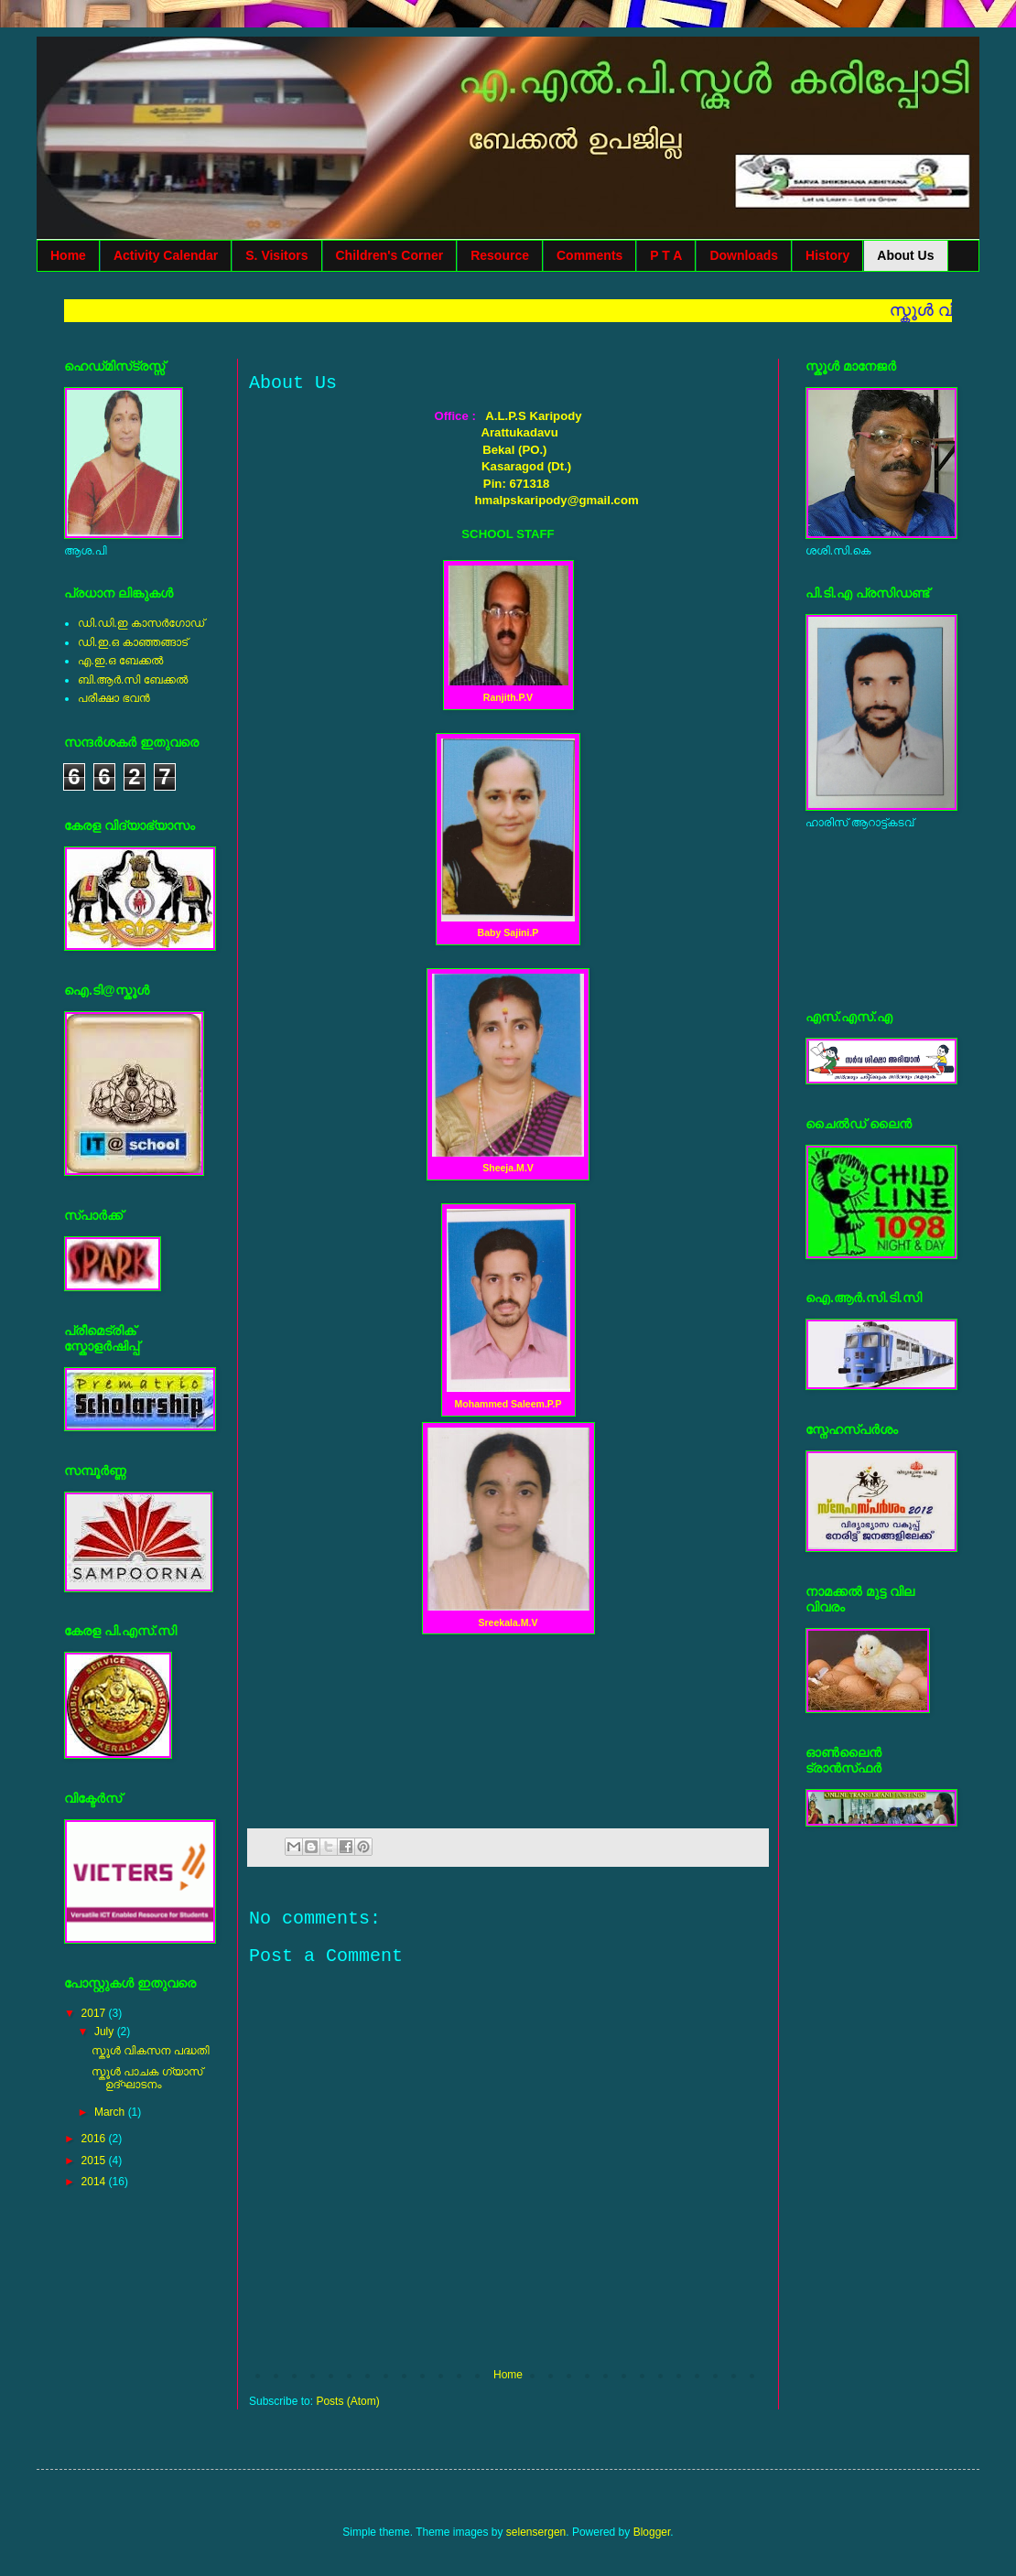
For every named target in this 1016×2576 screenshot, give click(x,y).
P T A (666, 255)
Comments (589, 255)
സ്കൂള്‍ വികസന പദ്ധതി (151, 2050)
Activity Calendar (165, 255)
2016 (95, 2138)
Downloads (743, 255)
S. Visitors (276, 255)
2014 (95, 2181)
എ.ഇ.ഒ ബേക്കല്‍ (120, 660)
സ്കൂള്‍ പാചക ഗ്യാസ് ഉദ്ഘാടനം (147, 2078)
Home (68, 255)
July (105, 2031)
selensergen (536, 2532)
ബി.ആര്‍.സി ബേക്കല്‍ (133, 680)
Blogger (652, 2532)
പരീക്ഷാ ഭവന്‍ (114, 698)
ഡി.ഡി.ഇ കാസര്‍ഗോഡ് (141, 623)
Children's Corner (390, 255)
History (827, 255)
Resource (499, 255)
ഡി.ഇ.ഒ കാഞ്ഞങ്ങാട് (133, 642)
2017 (95, 2013)
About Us (905, 255)
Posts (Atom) (347, 2401)
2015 (95, 2160)
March (111, 2112)
